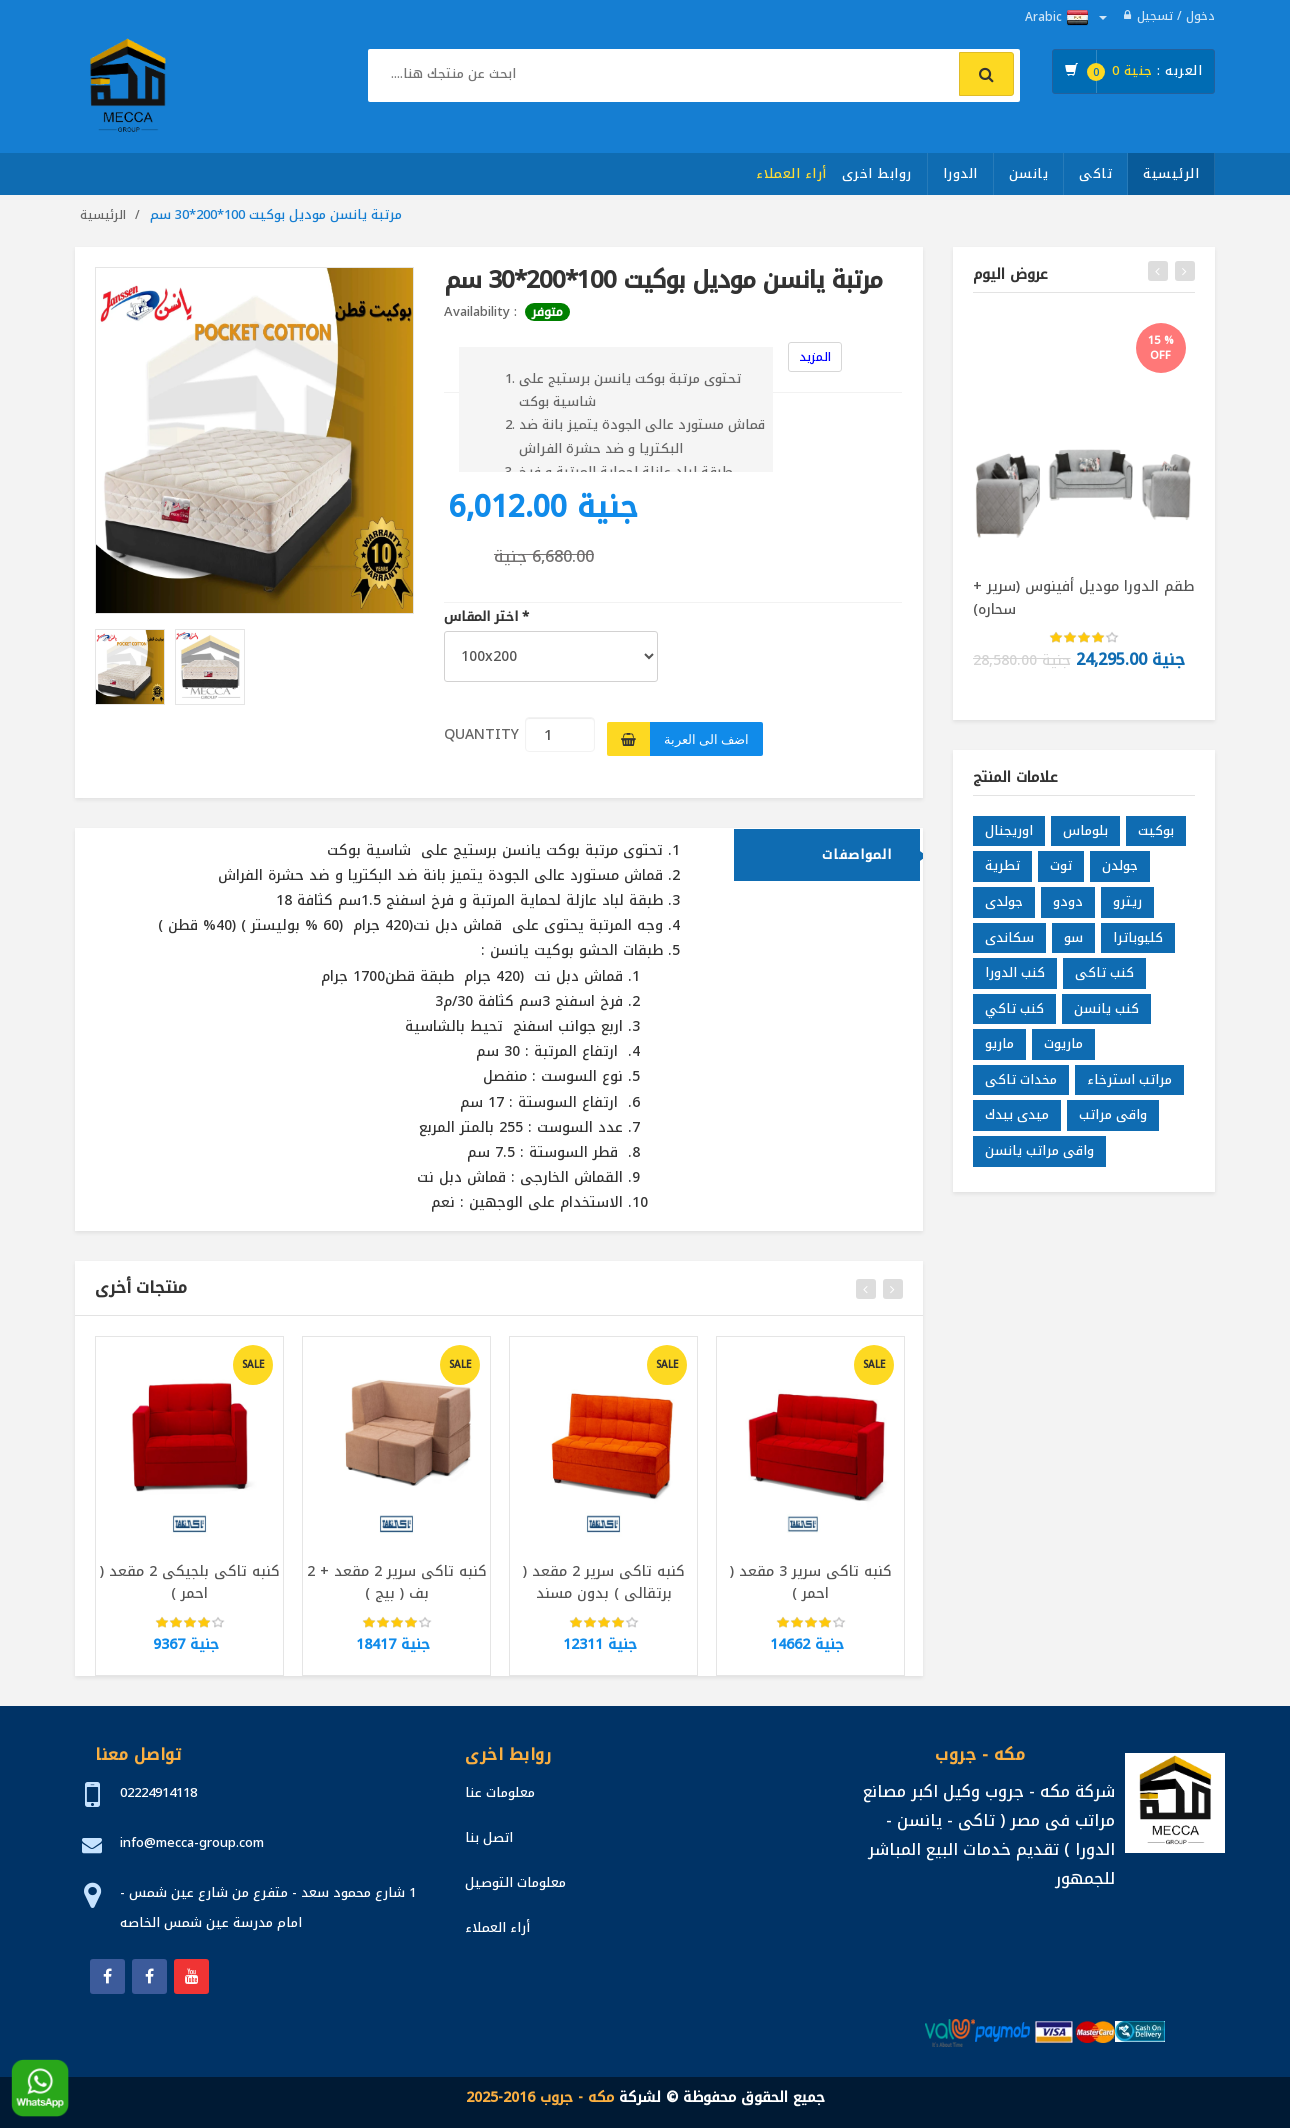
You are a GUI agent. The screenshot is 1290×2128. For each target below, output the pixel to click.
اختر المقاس (486, 617)
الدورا (960, 173)
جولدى (1004, 914)
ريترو (1127, 914)
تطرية (1002, 878)
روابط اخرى (877, 173)
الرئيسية (1171, 173)
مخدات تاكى (1021, 1091)
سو (1073, 949)
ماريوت (1063, 1056)
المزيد (815, 357)
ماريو (999, 1056)
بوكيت (1156, 842)
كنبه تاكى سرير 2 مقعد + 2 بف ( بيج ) (397, 1595)
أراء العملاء (791, 173)
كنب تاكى (1104, 985)
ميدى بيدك (1017, 1127)
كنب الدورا (1015, 985)
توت (1061, 878)
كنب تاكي (1014, 1020)
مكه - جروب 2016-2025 (540, 2097)
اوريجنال (1009, 842)
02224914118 (158, 1792)
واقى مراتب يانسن (1039, 1163)
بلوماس (1085, 842)
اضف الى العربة (706, 739)
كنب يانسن (1106, 1020)
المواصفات (857, 866)
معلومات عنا (500, 1792)
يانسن (1029, 173)
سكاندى (1009, 949)
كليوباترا (1138, 949)
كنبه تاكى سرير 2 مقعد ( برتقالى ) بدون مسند (604, 1595)
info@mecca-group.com (192, 1842)
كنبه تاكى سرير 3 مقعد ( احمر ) (811, 1595)
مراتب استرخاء (1129, 1091)
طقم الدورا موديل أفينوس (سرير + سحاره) (1083, 597)
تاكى (1095, 173)
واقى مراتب (1113, 1127)
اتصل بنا (489, 1837)
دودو (1068, 914)
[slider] (190, 1635)
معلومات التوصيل (515, 1882)
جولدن (1120, 878)
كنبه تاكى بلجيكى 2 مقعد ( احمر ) (190, 1595)
